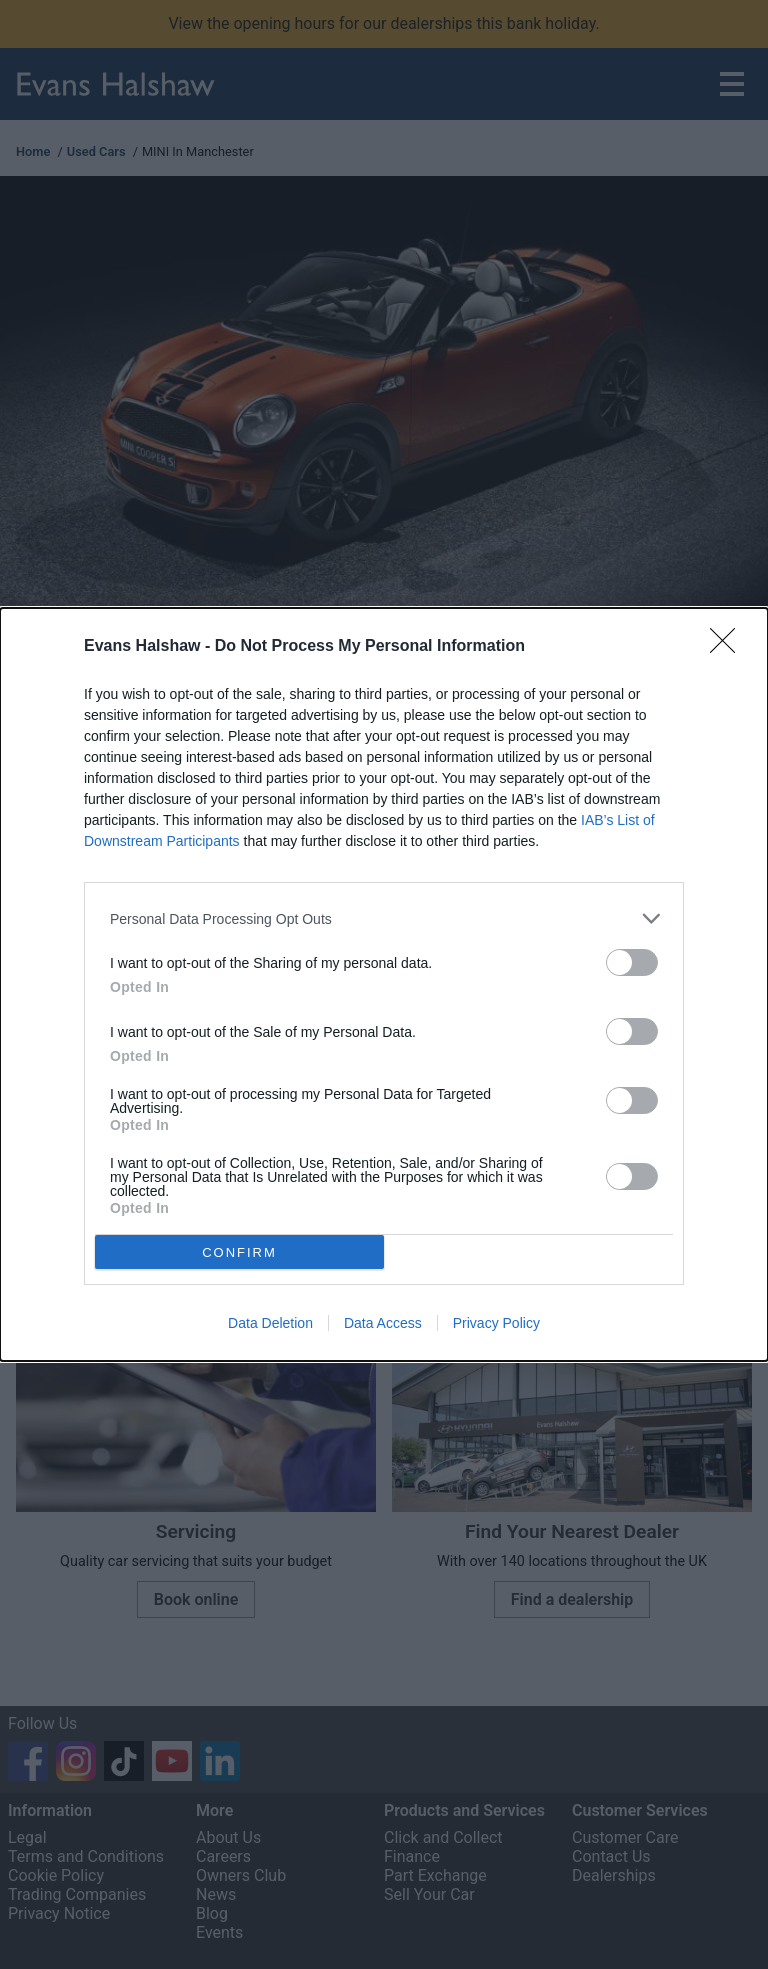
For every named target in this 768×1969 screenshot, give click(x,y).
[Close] (729, 647)
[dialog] (384, 984)
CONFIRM (239, 1251)
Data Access (383, 1323)
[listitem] (384, 918)
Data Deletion (270, 1323)
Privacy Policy (496, 1323)
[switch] (632, 962)
